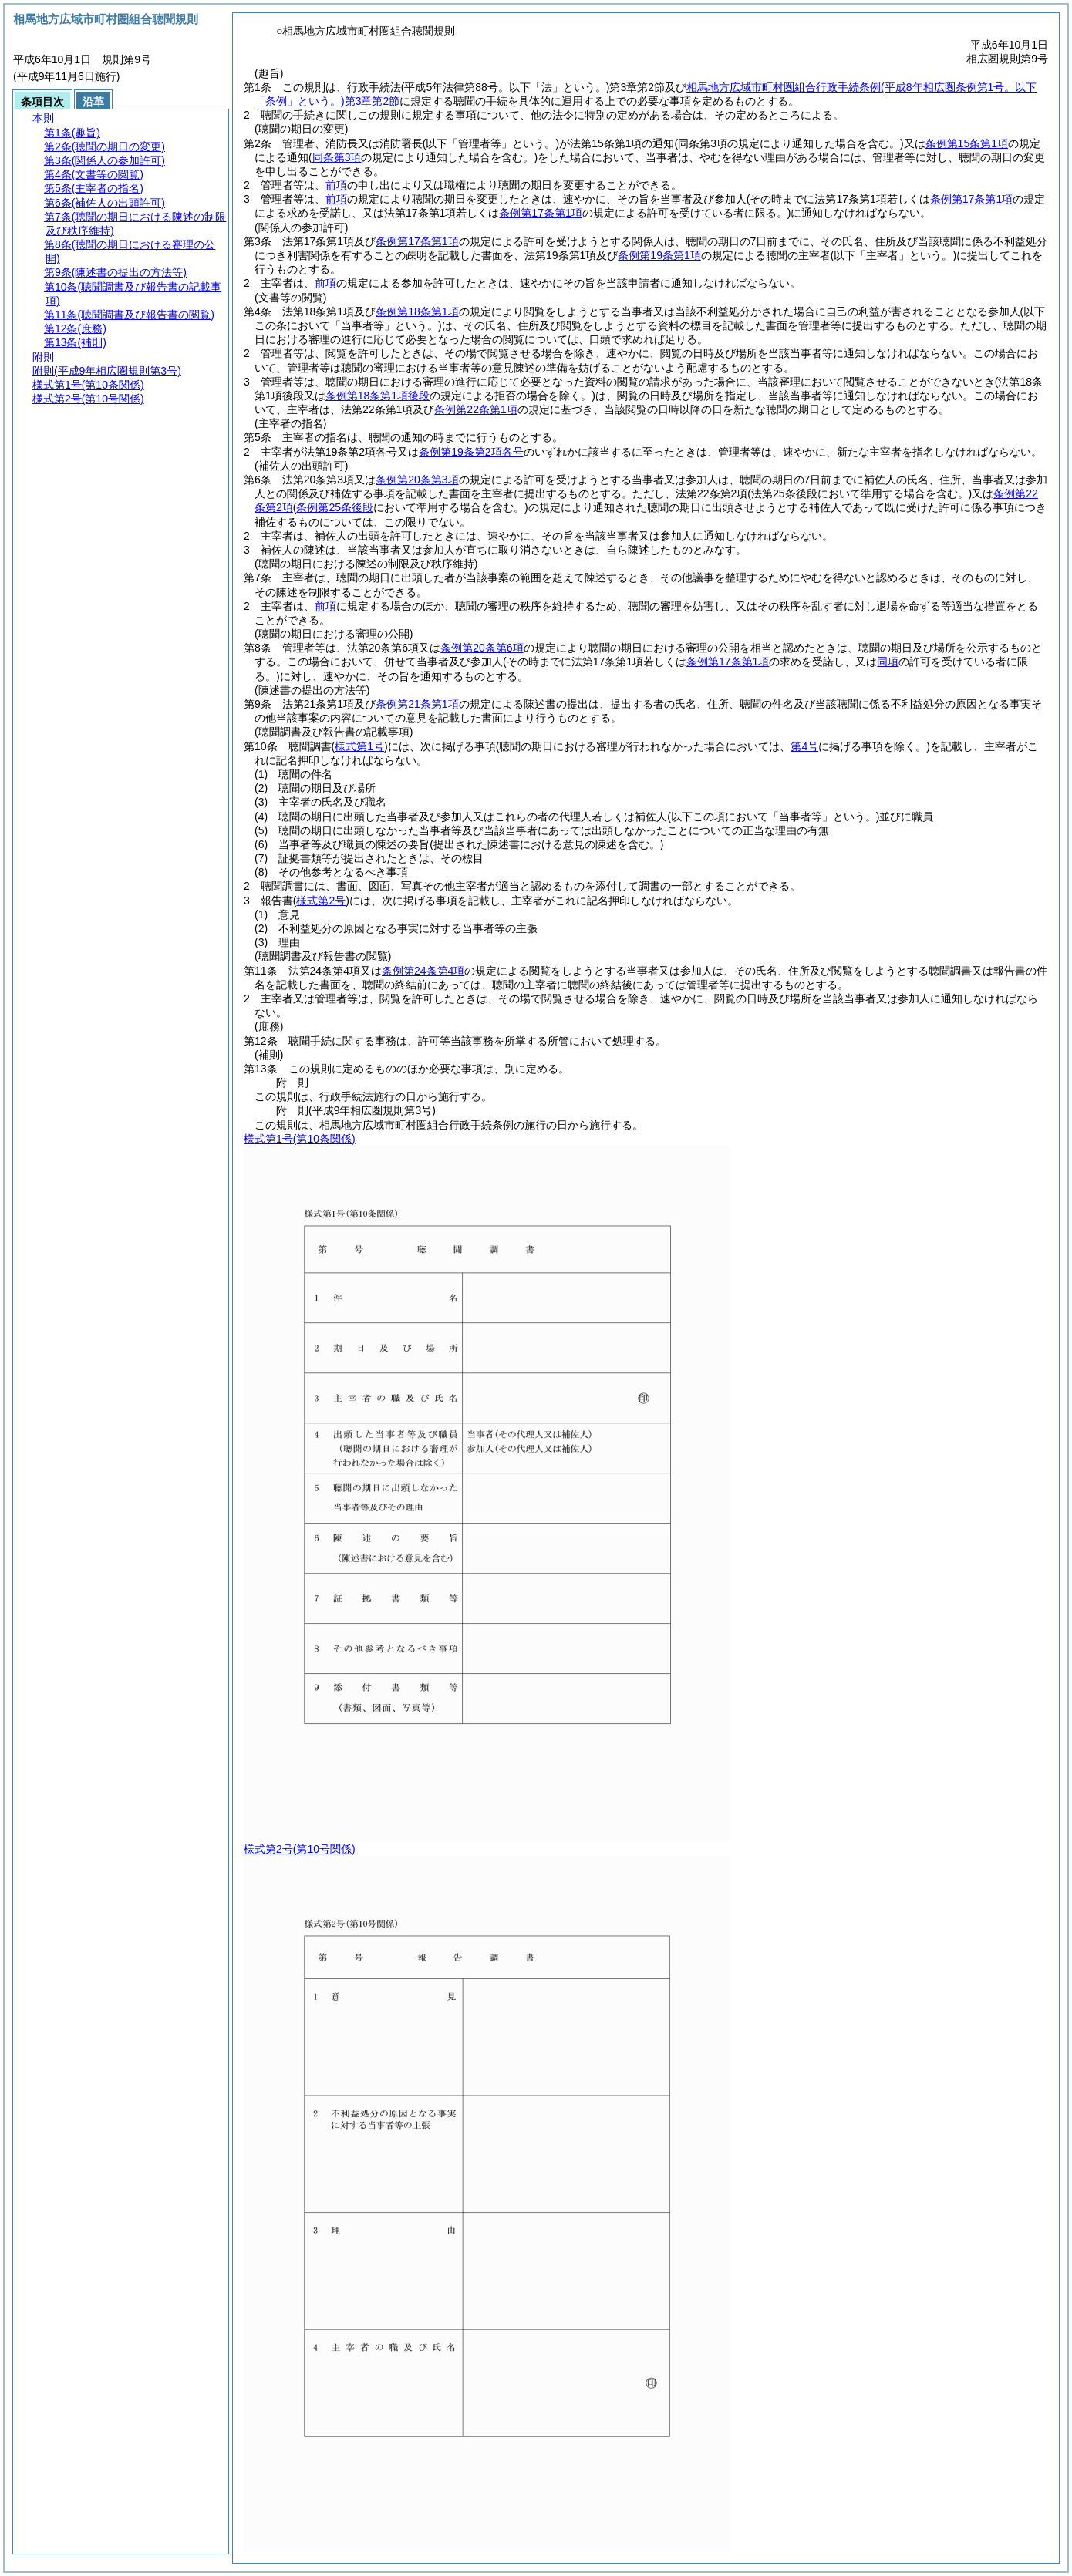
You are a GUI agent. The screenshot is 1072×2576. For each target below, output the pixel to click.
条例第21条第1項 (417, 704)
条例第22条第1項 (475, 409)
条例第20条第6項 (481, 647)
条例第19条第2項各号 (471, 452)
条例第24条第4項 (423, 971)
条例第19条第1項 (659, 255)
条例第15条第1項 (966, 143)
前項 (336, 185)
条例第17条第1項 (417, 241)
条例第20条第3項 (417, 479)
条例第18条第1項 (417, 311)
